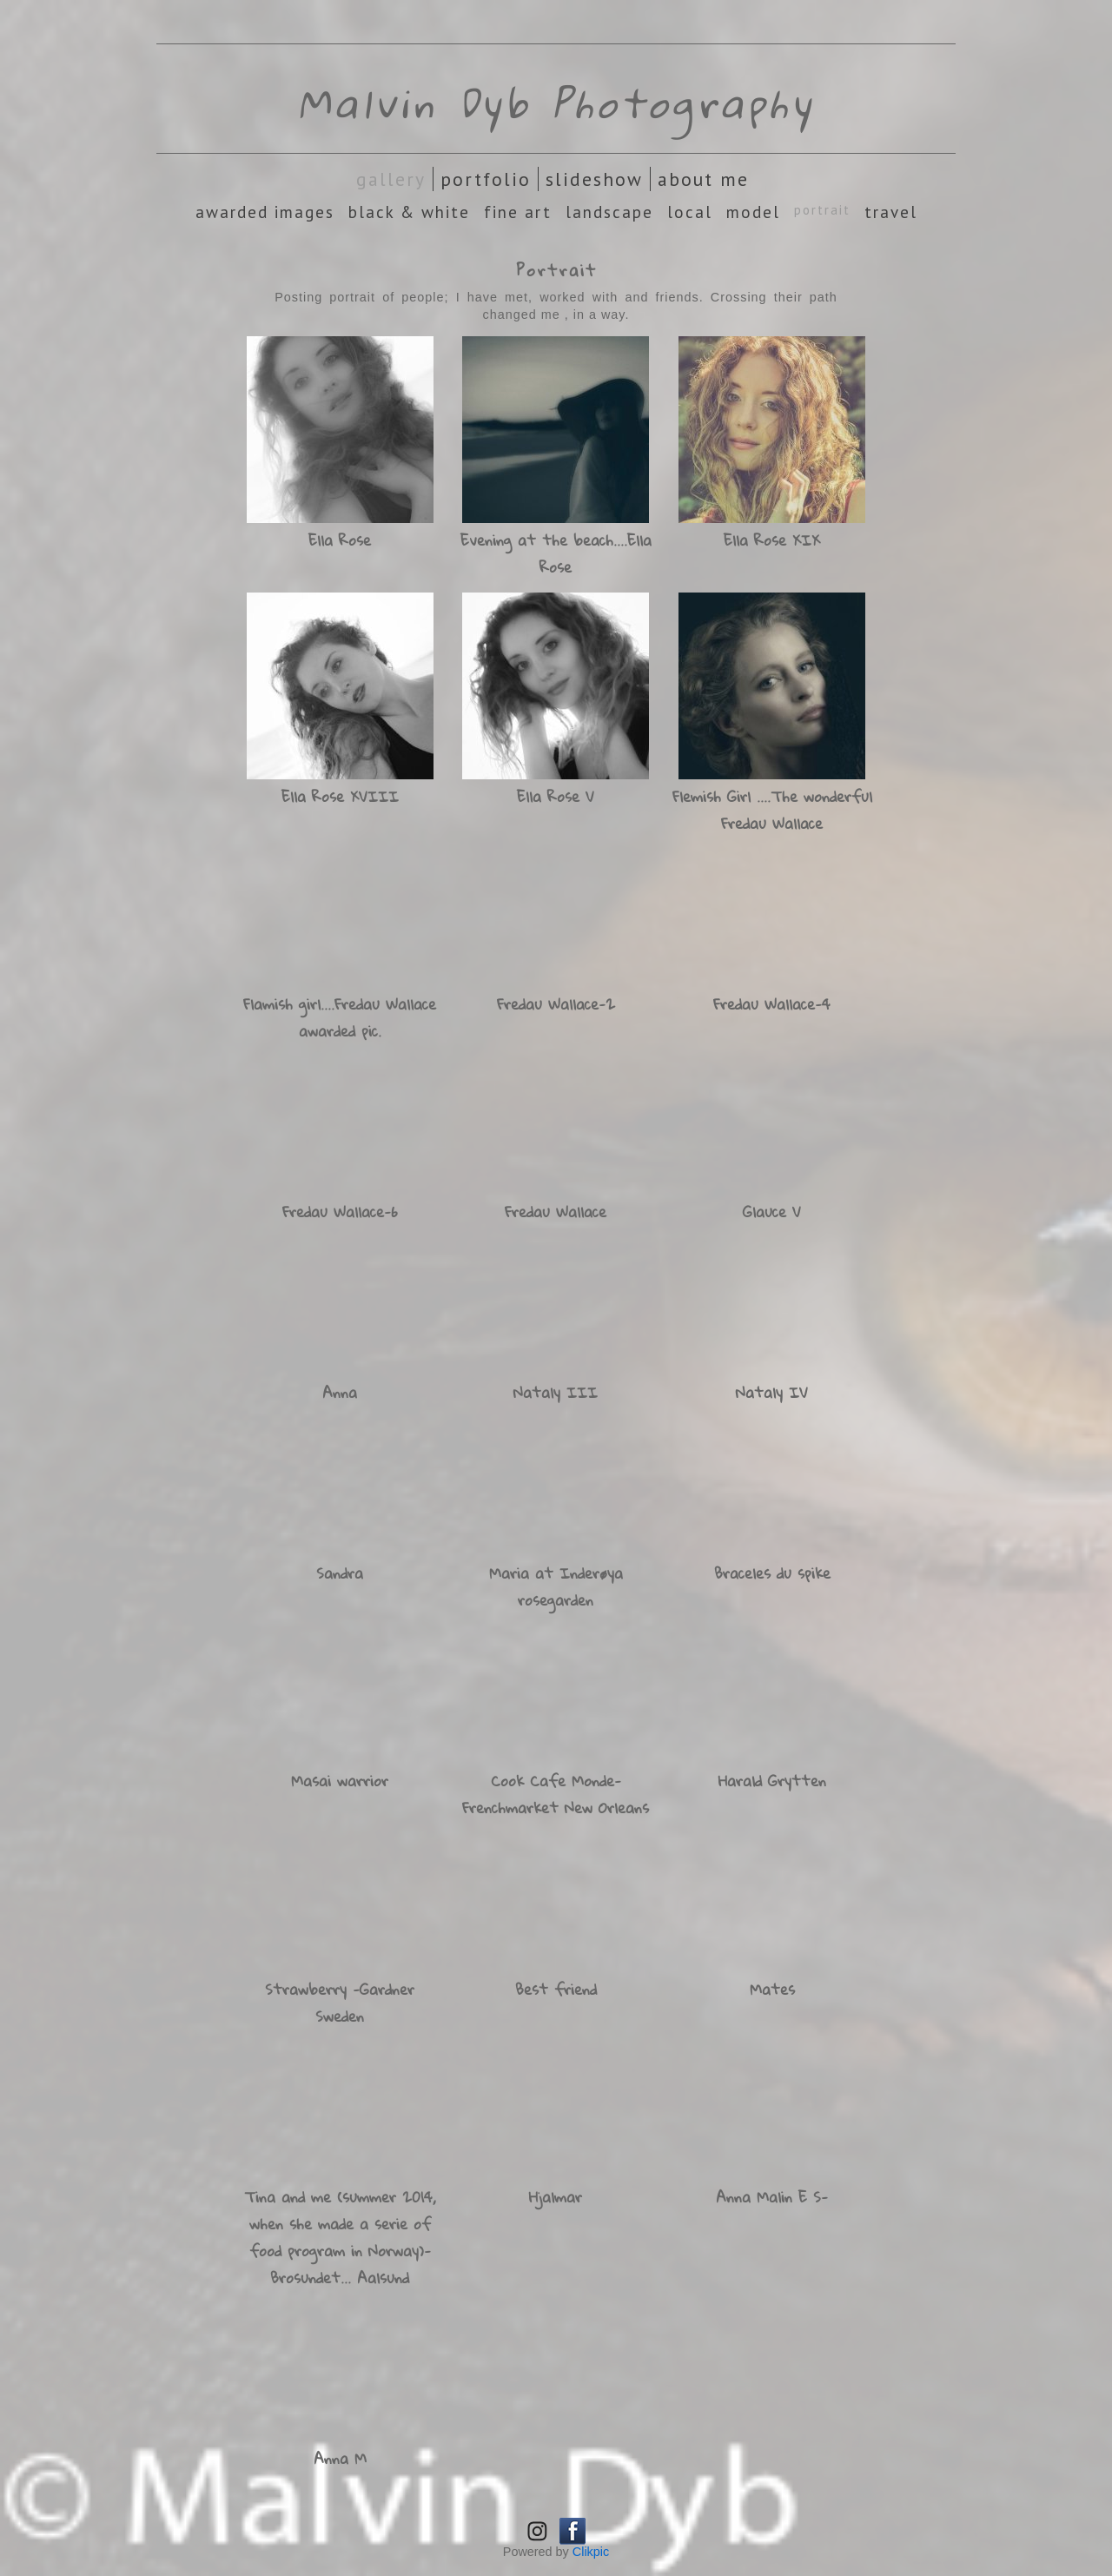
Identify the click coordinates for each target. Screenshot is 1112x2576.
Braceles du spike (772, 1573)
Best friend (556, 1989)
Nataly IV (772, 1392)
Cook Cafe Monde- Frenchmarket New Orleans (555, 1794)
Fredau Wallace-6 (340, 1211)
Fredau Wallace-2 (556, 1003)
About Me (703, 179)
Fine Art (518, 212)
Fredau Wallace (555, 1211)
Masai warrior (339, 1780)
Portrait (822, 210)
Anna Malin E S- (772, 2196)
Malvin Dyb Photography (556, 102)
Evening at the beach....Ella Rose (556, 553)
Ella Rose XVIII (340, 796)
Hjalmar (555, 2196)
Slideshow (594, 179)
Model (753, 212)
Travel (890, 212)
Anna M (340, 2458)
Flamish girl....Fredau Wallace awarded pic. (339, 1017)
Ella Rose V (555, 796)
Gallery (391, 179)
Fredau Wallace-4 (772, 1003)
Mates (772, 1989)
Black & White (409, 212)
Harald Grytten (772, 1780)
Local (689, 212)
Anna (339, 1392)
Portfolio (485, 179)
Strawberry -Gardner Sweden (339, 2003)
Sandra (339, 1573)
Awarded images (264, 212)
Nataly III (555, 1392)
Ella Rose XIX (772, 539)
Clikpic (591, 2552)
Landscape (609, 212)
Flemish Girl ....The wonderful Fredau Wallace (772, 810)
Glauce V (772, 1211)
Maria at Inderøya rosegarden (556, 1586)
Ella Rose (339, 539)
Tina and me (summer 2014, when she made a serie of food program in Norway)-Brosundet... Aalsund (340, 2237)
